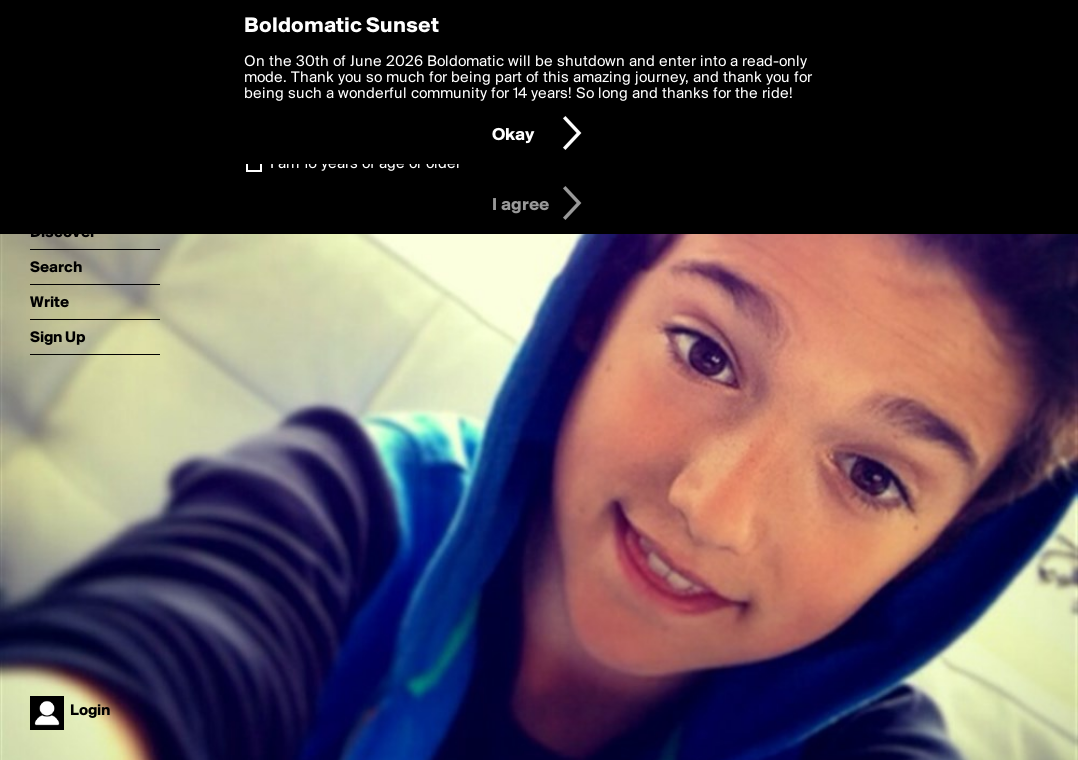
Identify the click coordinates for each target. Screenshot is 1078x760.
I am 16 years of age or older (365, 164)
